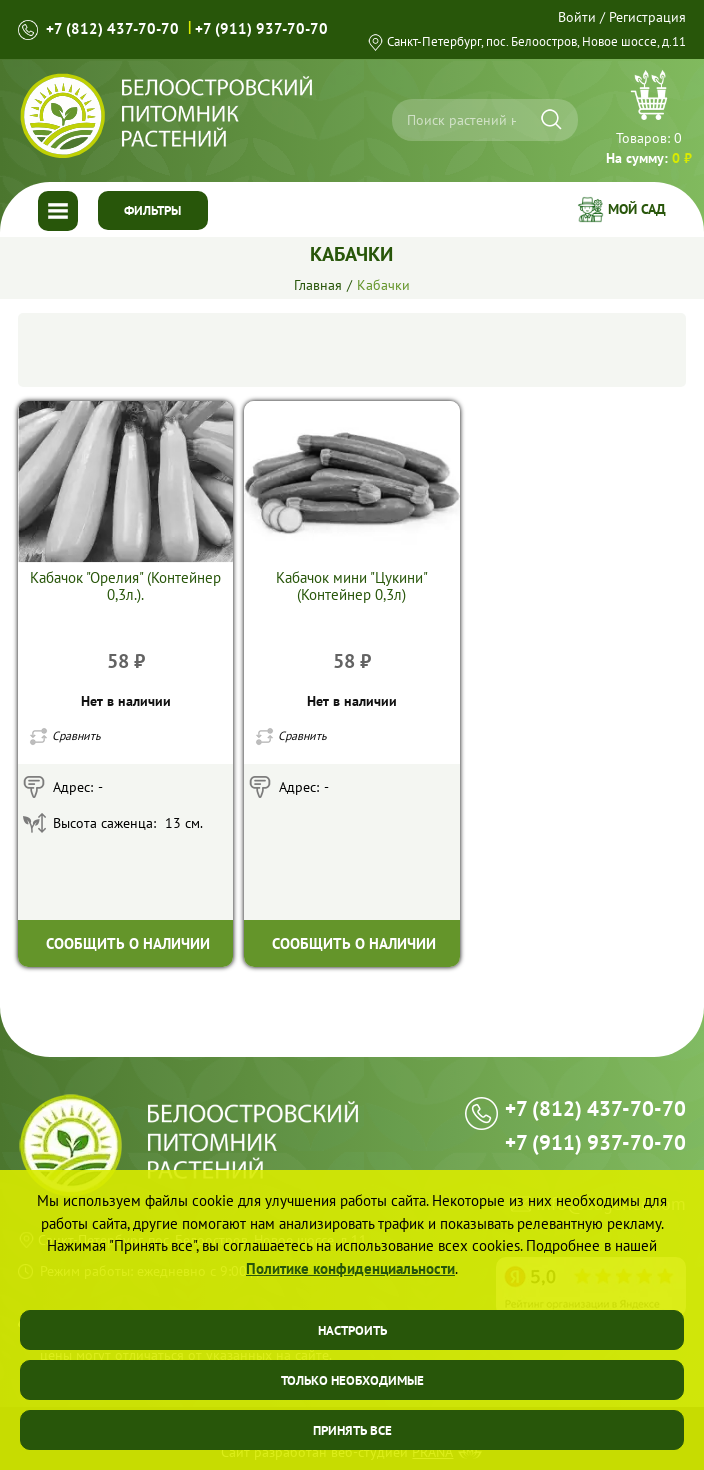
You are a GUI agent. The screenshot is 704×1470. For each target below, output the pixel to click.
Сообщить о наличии (128, 943)
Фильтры (152, 210)
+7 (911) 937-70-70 (261, 28)
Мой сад (637, 209)
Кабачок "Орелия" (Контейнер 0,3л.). (125, 586)
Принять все (352, 1430)
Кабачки (383, 285)
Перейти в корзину (649, 120)
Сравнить (76, 735)
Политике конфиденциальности (350, 1268)
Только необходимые (352, 1380)
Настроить (352, 1330)
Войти (577, 17)
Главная (318, 285)
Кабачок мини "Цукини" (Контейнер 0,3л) (352, 586)
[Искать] (551, 119)
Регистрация (647, 17)
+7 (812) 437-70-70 (112, 28)
